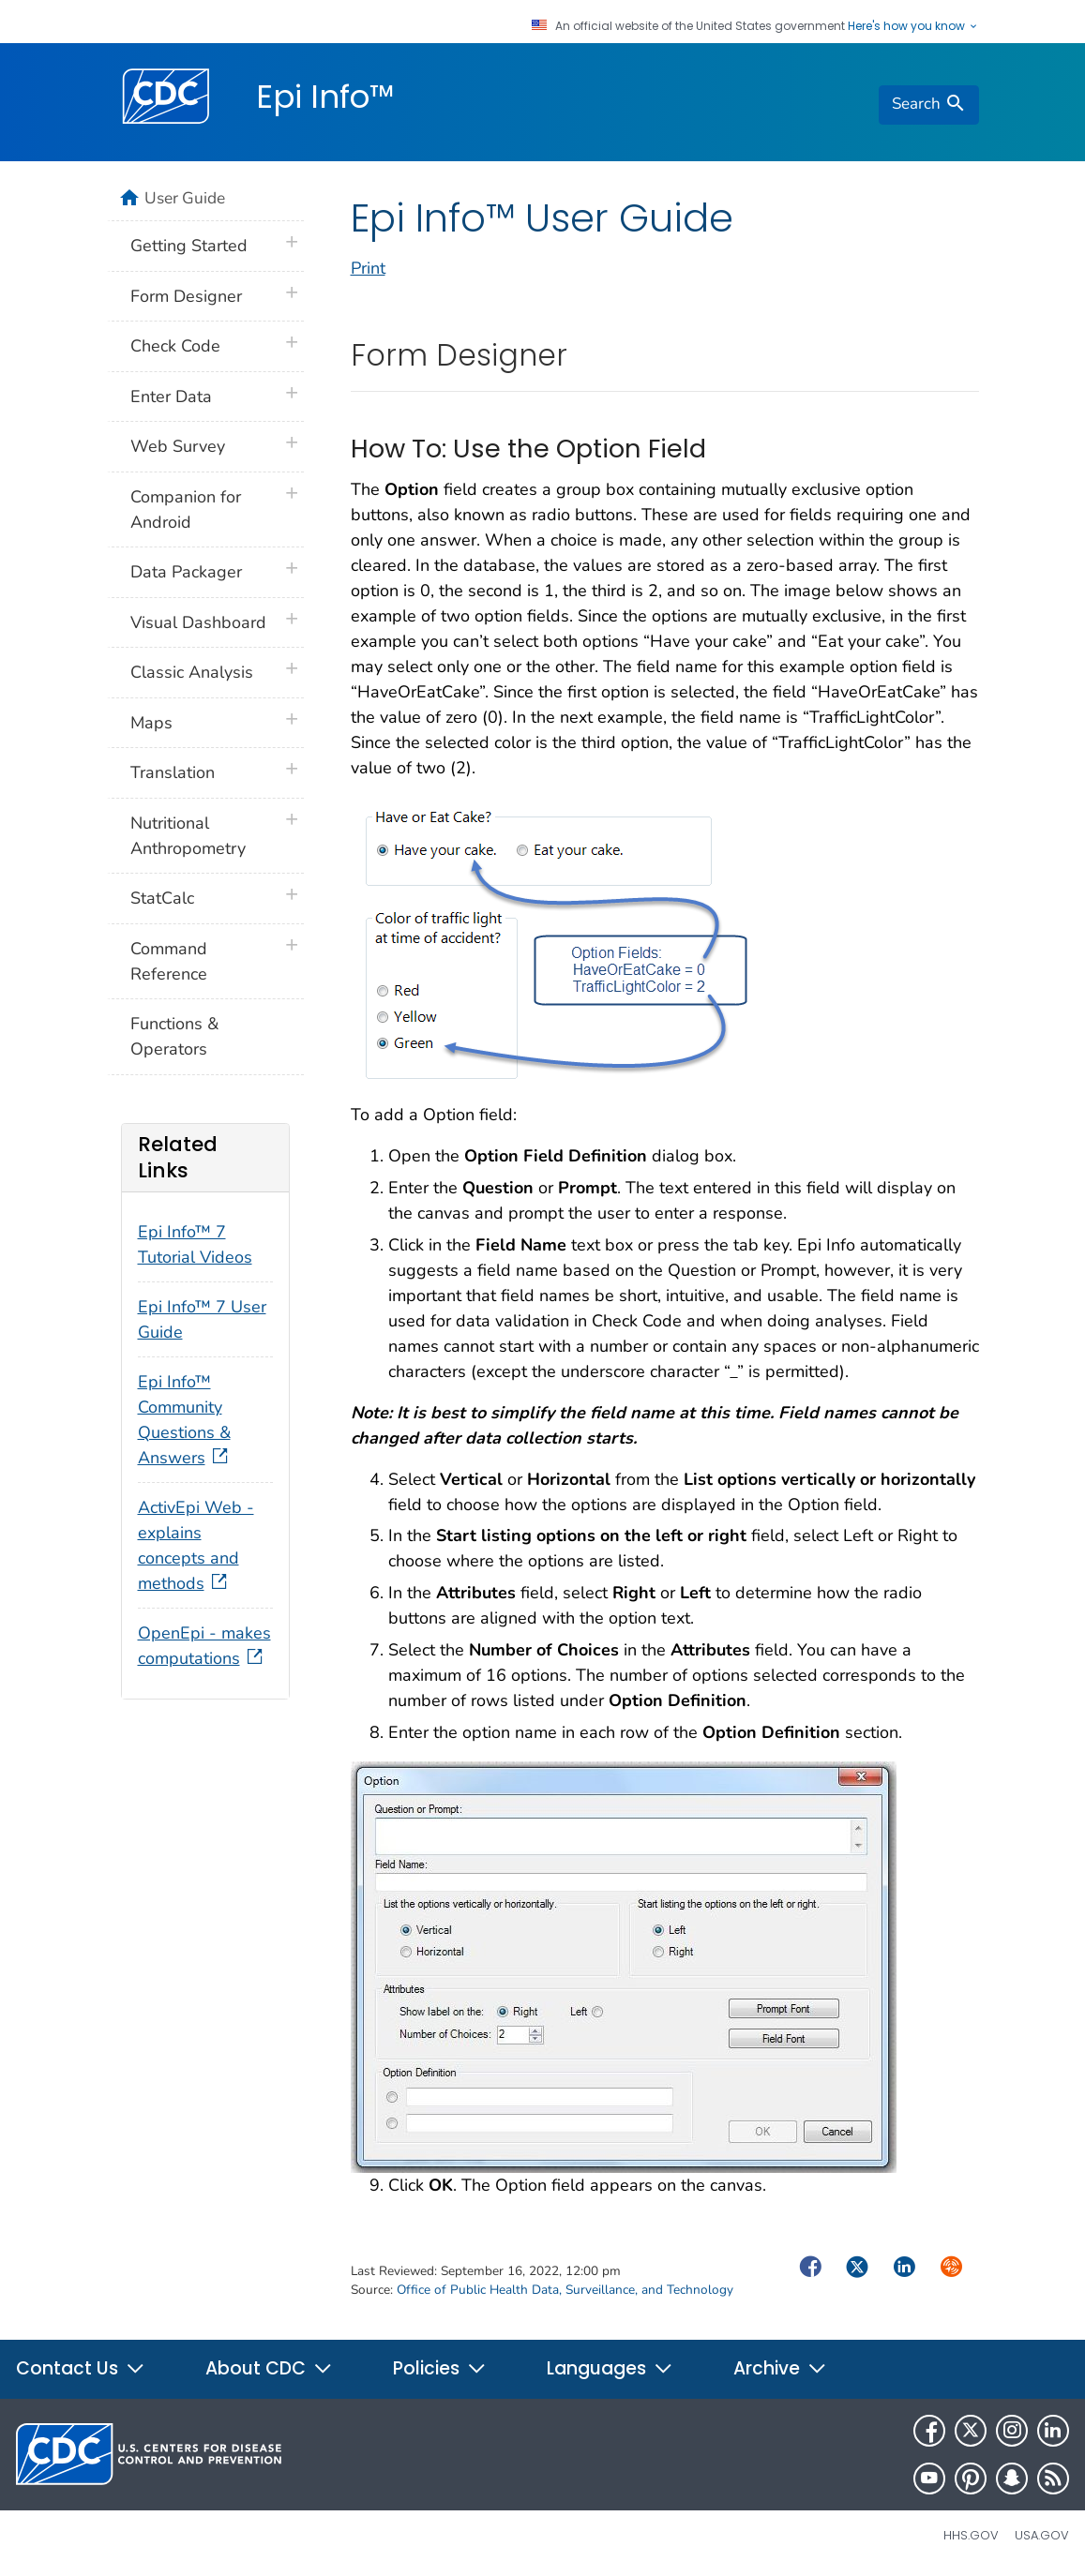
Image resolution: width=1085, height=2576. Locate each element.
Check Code (175, 346)
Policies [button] (440, 2368)
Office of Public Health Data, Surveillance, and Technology (565, 2290)
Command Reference (168, 961)
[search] (928, 105)
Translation (172, 772)
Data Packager (186, 572)
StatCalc (162, 898)
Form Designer (186, 296)
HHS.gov (971, 2535)
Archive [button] (780, 2368)
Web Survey (177, 446)
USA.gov (1042, 2535)
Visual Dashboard (198, 622)
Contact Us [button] (80, 2368)
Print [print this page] (368, 268)
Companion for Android (185, 509)
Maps (151, 722)
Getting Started (189, 245)
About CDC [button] (269, 2368)
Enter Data (171, 396)
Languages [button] (610, 2368)
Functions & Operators (174, 1036)
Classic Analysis (191, 672)
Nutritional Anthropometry (188, 836)
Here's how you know (913, 26)
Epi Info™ (325, 96)
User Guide (184, 198)
